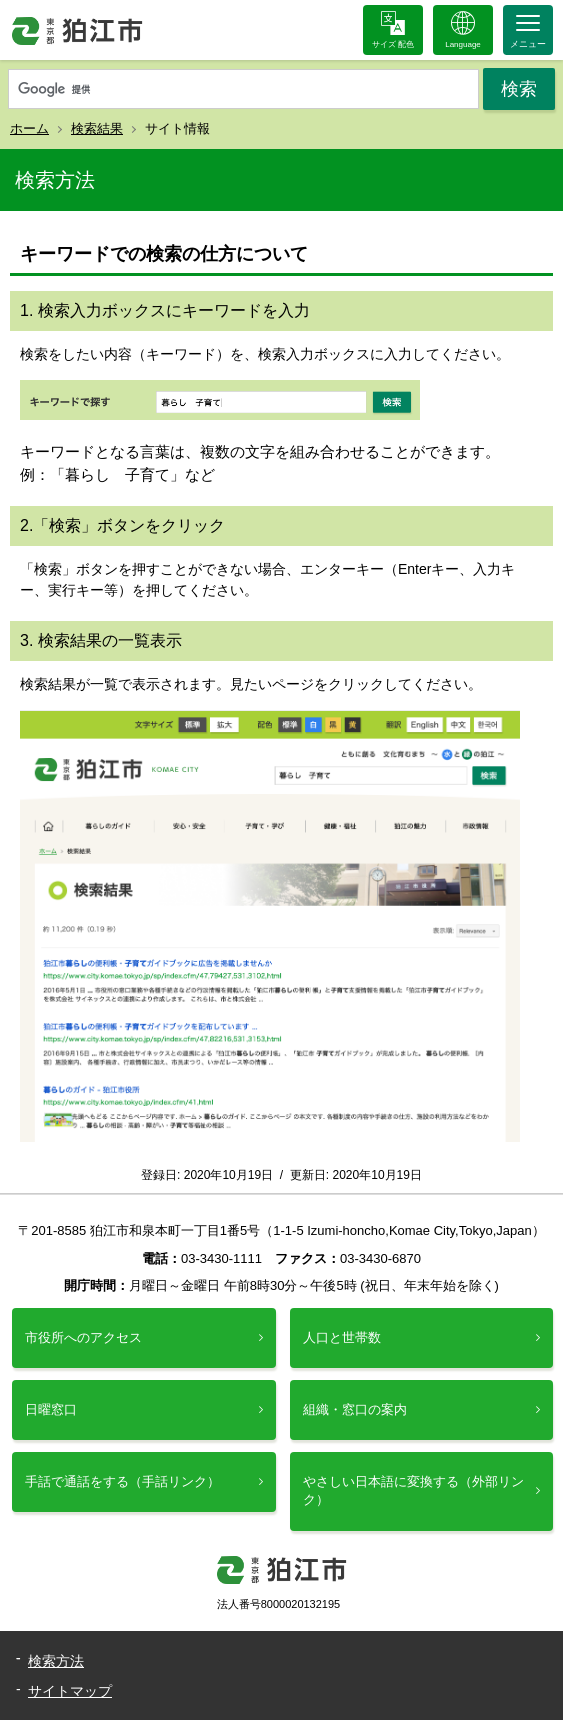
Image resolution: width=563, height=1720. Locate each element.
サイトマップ (70, 1691)
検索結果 (97, 128)
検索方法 (56, 1661)
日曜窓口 (51, 1409)
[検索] (243, 90)
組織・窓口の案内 (355, 1409)
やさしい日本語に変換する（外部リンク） (413, 1490)
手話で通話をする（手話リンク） (122, 1481)
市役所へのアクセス (83, 1337)
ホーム (29, 128)
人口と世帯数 (342, 1337)
